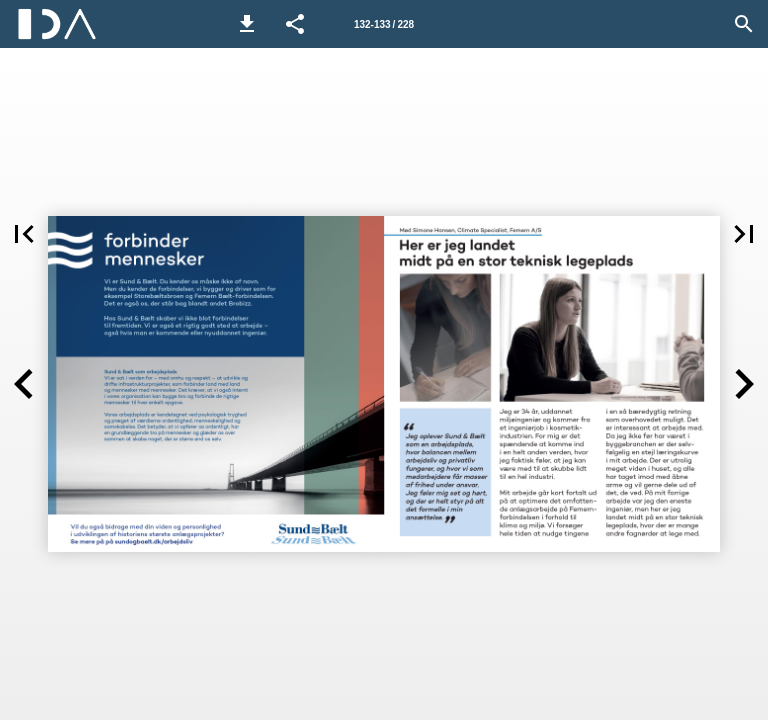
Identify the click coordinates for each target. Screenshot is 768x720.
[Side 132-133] (384, 24)
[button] (247, 24)
